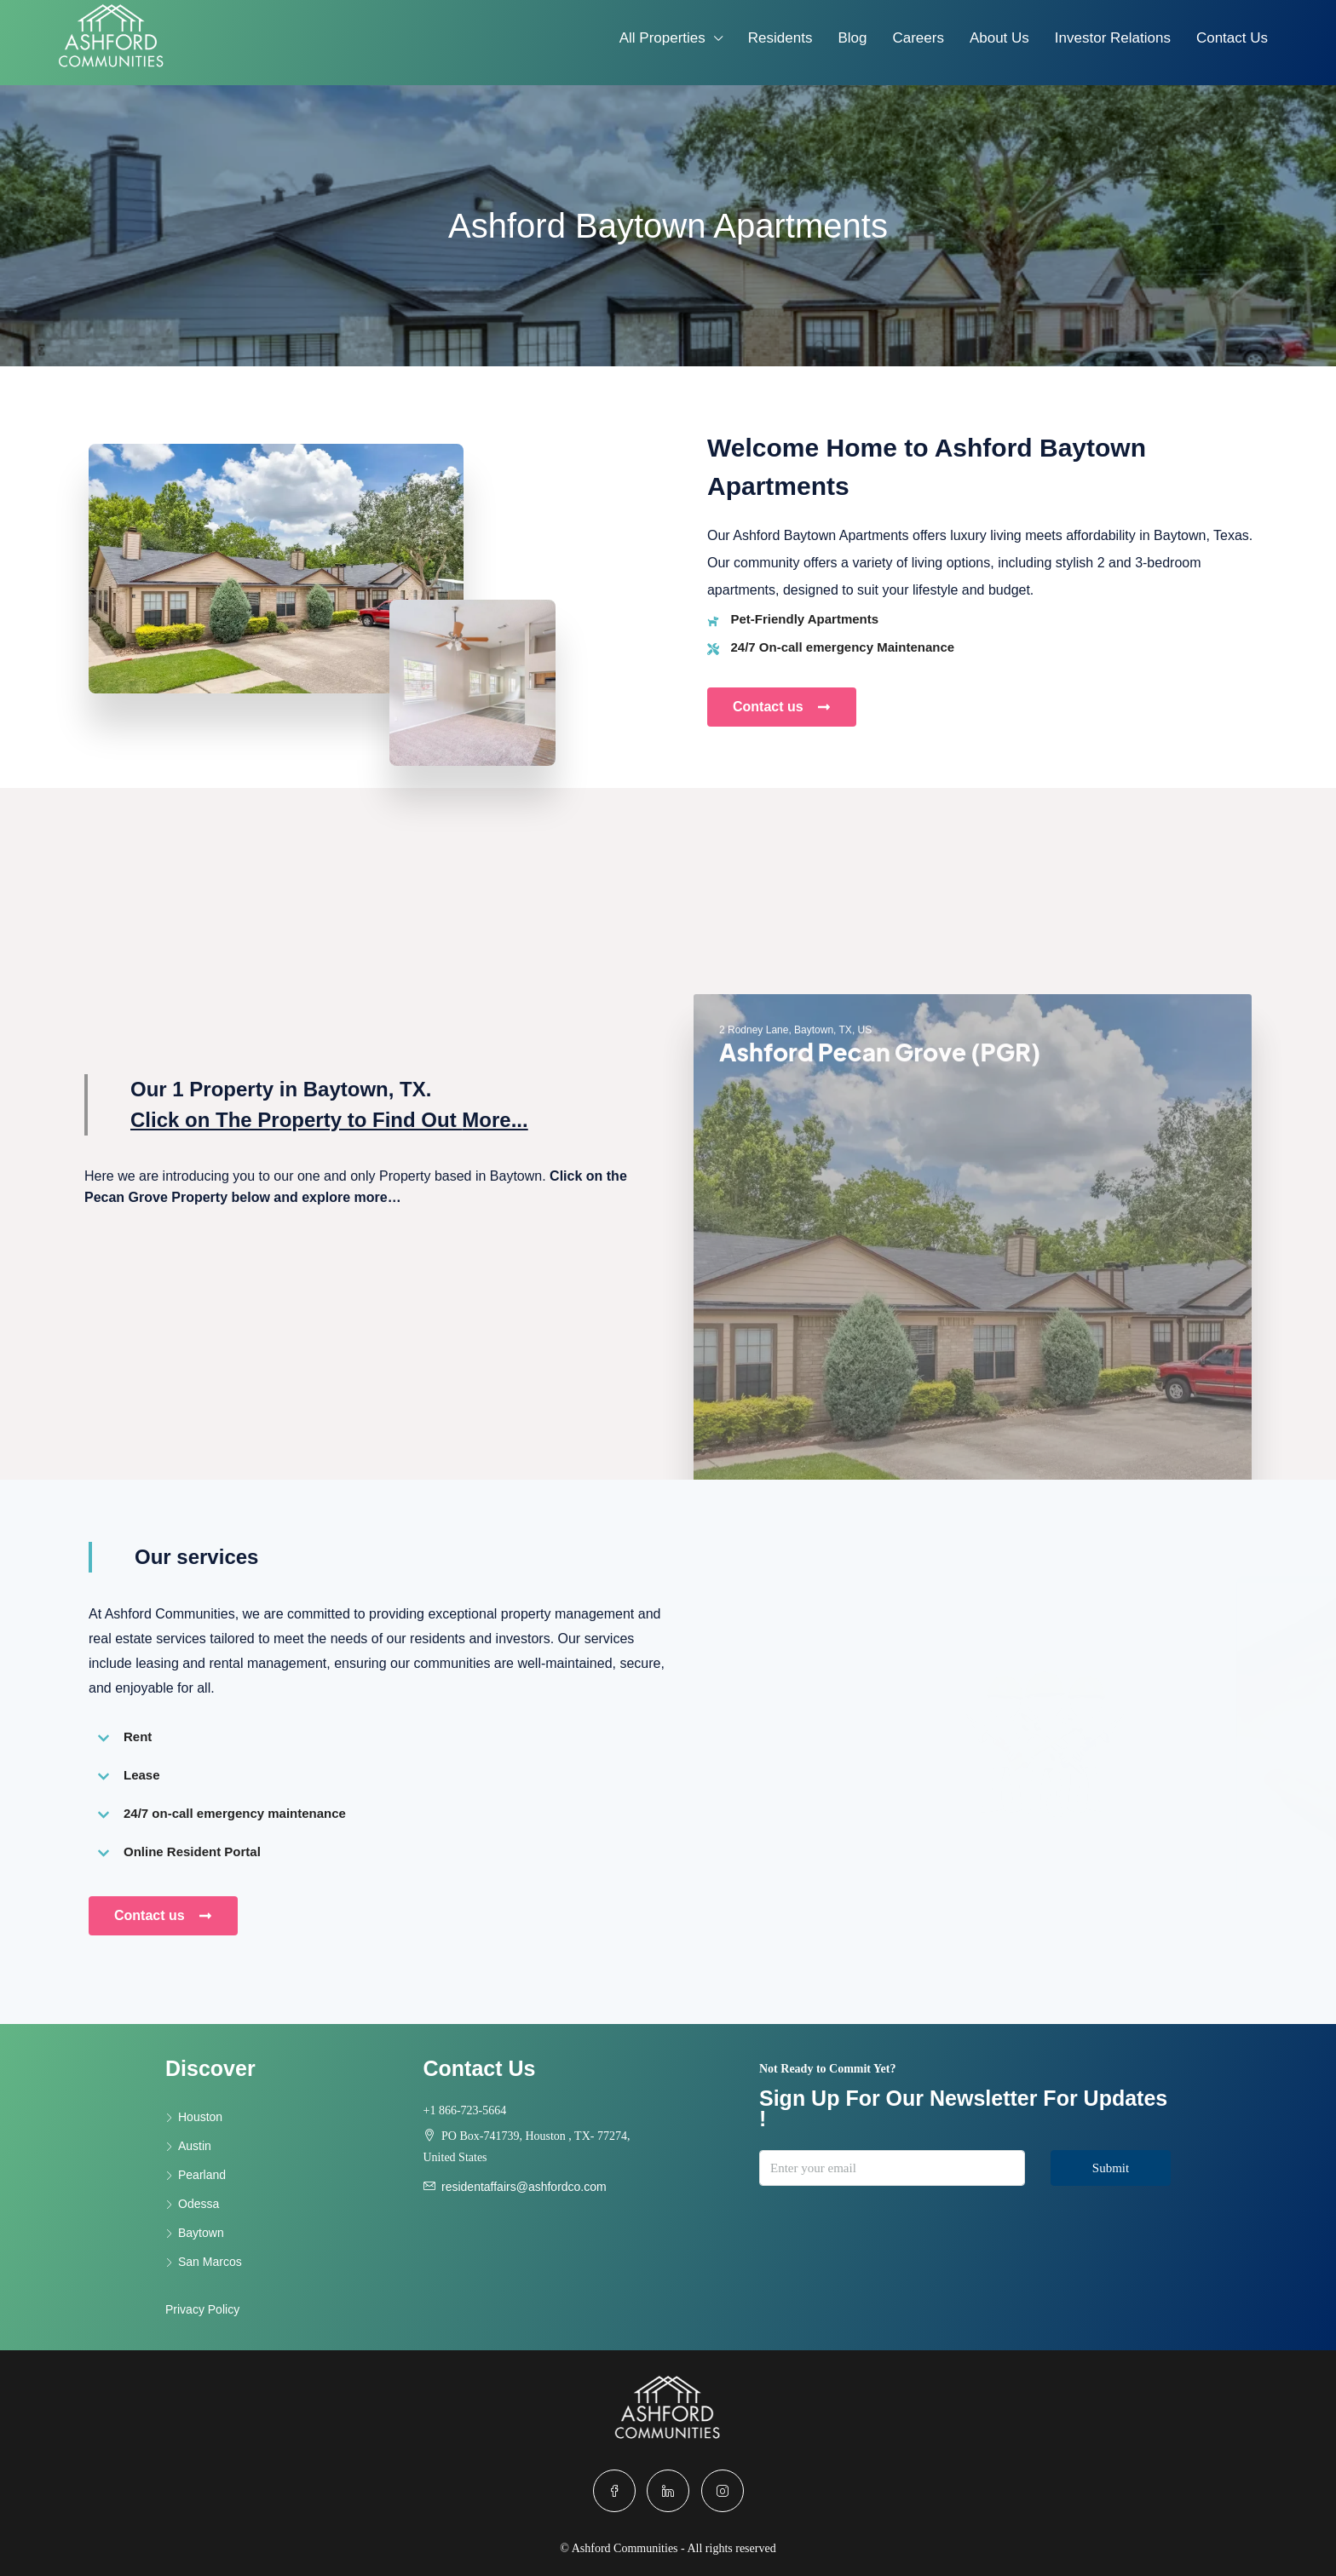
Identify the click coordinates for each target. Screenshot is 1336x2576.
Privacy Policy (202, 2309)
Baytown (201, 2233)
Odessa (198, 2204)
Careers (917, 38)
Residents (780, 38)
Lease (142, 1775)
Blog (852, 38)
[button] (378, 1736)
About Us (999, 38)
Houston (200, 2117)
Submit (1110, 2168)
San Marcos (210, 2261)
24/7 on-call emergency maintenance (235, 1813)
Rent (138, 1736)
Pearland (202, 2175)
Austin (194, 2146)
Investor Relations (1113, 38)
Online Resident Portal (192, 1851)
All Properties (662, 38)
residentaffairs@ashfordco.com (524, 2187)
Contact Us (1232, 38)
